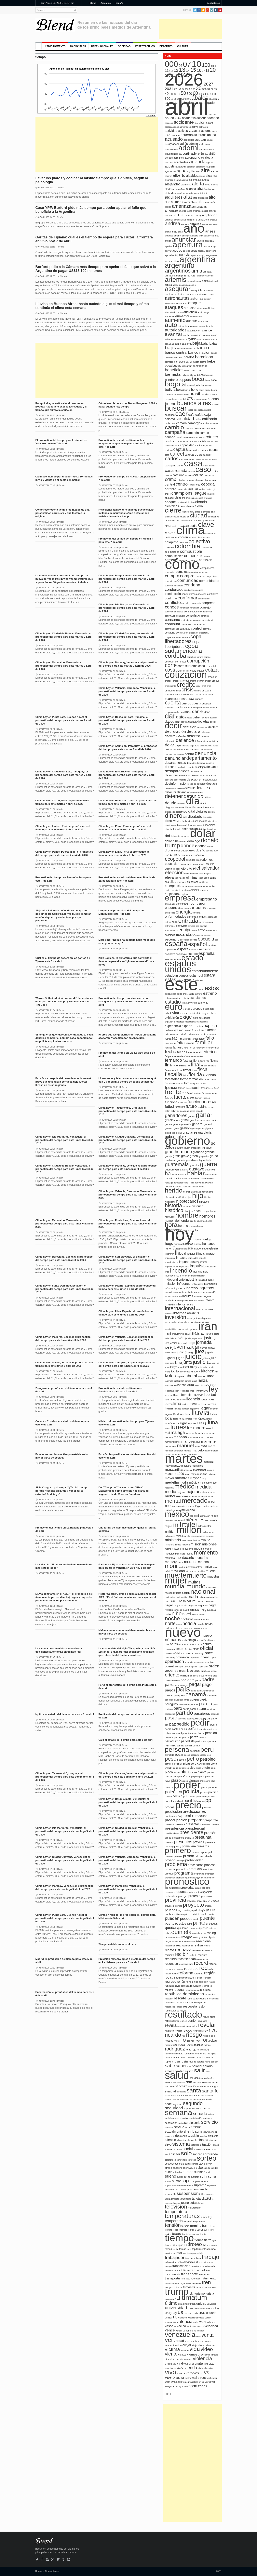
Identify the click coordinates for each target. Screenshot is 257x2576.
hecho (168, 1186)
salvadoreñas (207, 2078)
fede (190, 1052)
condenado (174, 589)
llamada (177, 1409)
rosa (197, 2053)
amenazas (199, 206)
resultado (183, 2014)
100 (206, 65)
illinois (200, 1253)
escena (207, 935)
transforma (196, 2266)
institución (177, 1296)
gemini (168, 1124)
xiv (200, 2382)
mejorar (192, 1491)
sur (178, 2189)
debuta (184, 722)
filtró (216, 1061)
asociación (201, 294)
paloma (169, 1695)
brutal (183, 399)
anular (168, 241)
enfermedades (175, 916)
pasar (171, 1717)
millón (189, 1529)
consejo (205, 607)
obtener (190, 1644)
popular (211, 1796)
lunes (178, 1427)
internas (169, 1313)
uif (174, 2299)
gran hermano (178, 1151)
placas (177, 1772)
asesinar (169, 294)
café (191, 415)
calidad (187, 418)
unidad (201, 2303)
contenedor (198, 620)
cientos (190, 506)
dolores (182, 841)
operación (174, 1661)
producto (195, 1869)
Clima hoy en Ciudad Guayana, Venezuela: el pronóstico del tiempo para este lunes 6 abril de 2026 (128, 1140)
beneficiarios (200, 365)
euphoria (203, 1002)
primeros (197, 1852)
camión (199, 428)
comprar (188, 575)
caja (207, 414)
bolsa (180, 389)
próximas (177, 1906)
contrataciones (172, 629)
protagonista (205, 1891)
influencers (197, 1284)
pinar (168, 1767)
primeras (202, 1846)
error (201, 930)
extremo (212, 1034)
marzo (176, 1465)
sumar (176, 2181)
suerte (187, 2177)
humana (178, 1244)
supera (196, 2181)
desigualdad (210, 779)
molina (189, 1553)
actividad (171, 130)
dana (187, 712)
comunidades (209, 581)
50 (183, 93)
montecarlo (185, 1557)
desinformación (176, 783)
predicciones (194, 1811)
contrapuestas (198, 624)
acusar (210, 140)
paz (172, 1724)
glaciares (190, 1132)
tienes (199, 2240)
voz (201, 2373)
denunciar (175, 758)
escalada (170, 934)
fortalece (170, 1083)
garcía (169, 1120)
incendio (181, 1270)
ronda (191, 2053)
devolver (181, 803)
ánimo (168, 232)
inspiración (211, 1292)
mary (168, 1465)
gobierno (187, 1140)
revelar (207, 2025)
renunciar (195, 1985)
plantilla (168, 1776)
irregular (176, 1334)
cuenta (173, 703)
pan (182, 1695)
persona (177, 1749)
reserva (191, 1998)
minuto (205, 1540)
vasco (169, 2326)
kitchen (207, 1371)
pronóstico (187, 1881)
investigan (184, 1322)
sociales (198, 2149)
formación (196, 1079)
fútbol (169, 1106)
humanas (188, 1243)
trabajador (174, 2257)
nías (185, 1610)
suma (212, 2176)
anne (180, 232)
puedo (196, 1919)
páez (169, 1684)
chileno (186, 497)
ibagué (179, 1249)
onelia (168, 1657)
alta (187, 197)
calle (167, 423)
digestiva (180, 812)
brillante (213, 394)
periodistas (201, 1741)
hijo (198, 1196)
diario (187, 807)
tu (191, 2293)
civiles (184, 520)
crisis (188, 690)
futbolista (180, 1106)
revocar (178, 2031)
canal (179, 437)
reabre (183, 1941)
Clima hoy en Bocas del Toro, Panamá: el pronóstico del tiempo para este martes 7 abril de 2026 (127, 720)
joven (178, 1347)
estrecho (182, 993)
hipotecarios (187, 1201)
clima (190, 530)
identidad (202, 1248)
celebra (188, 480)
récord (201, 1963)
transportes (204, 2274)
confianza (212, 594)
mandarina (193, 1437)
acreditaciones (172, 127)
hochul (198, 1211)
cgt (213, 489)
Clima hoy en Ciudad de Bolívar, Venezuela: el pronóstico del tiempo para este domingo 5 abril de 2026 (128, 1831)
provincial (191, 1901)
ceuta (208, 489)
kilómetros (185, 1371)
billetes (186, 375)
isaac (187, 1334)
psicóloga (187, 1910)
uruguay (171, 2313)
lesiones (190, 1391)
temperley (206, 2217)
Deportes (165, 46)
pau (167, 1725)
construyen (170, 616)
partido (184, 1713)
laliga (177, 1380)
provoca (213, 1900)
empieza (194, 889)
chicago (169, 497)
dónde (188, 845)
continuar (172, 624)
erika (194, 930)
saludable (195, 2077)
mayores (182, 1478)
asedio (192, 285)
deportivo (200, 763)
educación (172, 863)
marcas (187, 1450)
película (194, 1729)
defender (181, 736)
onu (188, 1657)
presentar (192, 1824)
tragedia (189, 2262)
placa (169, 1772)
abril (187, 107)
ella (167, 881)
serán (181, 2123)
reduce (212, 1969)
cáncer (212, 436)
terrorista (202, 2229)
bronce (175, 399)
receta (169, 1950)
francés (203, 1083)
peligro (204, 1729)
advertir (184, 153)
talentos (209, 2194)
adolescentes (171, 149)
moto (215, 1567)
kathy (193, 1366)
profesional (207, 1869)
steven (209, 2164)
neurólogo (177, 1610)
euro (174, 1007)
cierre (173, 510)
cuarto (169, 699)
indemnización (198, 1276)
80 (215, 94)
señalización (196, 2118)
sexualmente (174, 2131)
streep (168, 2167)
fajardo (183, 1039)
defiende (185, 740)
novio (208, 1624)
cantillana (169, 445)
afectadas (181, 162)
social (188, 2148)
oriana (213, 1671)
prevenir (198, 1842)
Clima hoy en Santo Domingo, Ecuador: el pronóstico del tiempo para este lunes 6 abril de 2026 (64, 1289)
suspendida (170, 2194)
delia (197, 745)
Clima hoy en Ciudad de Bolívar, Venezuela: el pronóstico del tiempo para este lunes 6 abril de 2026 (64, 1169)
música (177, 1592)
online (180, 1657)
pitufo (206, 1767)
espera (183, 949)
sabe (170, 2065)
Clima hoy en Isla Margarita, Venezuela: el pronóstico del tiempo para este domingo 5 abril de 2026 (64, 1831)
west (167, 2381)
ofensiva (188, 1649)
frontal (190, 1093)
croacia (190, 694)
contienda (209, 620)
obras (174, 1644)
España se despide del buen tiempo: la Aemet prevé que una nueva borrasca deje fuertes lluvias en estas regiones (63, 1082)
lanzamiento (171, 1385)
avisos (179, 339)
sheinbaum (192, 2131)
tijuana (168, 2245)
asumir (207, 299)
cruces (198, 694)
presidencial (195, 1828)
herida (202, 1186)
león (177, 1391)
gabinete (203, 1107)
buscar (176, 408)
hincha (207, 1197)
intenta (201, 1300)
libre (184, 1399)
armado (169, 275)
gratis (176, 1156)
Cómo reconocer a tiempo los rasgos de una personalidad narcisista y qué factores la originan (62, 513)
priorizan (178, 1856)
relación (203, 1981)
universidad (176, 2307)
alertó (176, 189)
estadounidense (205, 971)
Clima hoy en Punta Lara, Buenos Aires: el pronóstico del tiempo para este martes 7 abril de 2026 (63, 720)
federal (197, 1052)
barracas (169, 362)
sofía (214, 2149)
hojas (213, 1211)
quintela (196, 1933)
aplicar (207, 246)
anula (215, 235)
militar (207, 1526)
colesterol (169, 547)
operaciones (190, 1662)
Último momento (55, 46)
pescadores (205, 1755)
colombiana (206, 547)
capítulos (207, 445)
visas (191, 2364)
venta (208, 2335)
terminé (168, 2230)
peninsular (199, 1733)
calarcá (170, 419)
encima (181, 903)
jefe (167, 1342)
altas (195, 198)
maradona (170, 1450)
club (214, 533)
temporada (174, 2221)
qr (207, 1923)
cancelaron (200, 437)
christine (181, 502)
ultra (180, 2304)
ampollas (178, 220)
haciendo (195, 1178)
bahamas (169, 344)
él (194, 868)
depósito (210, 763)
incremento (185, 1276)
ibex (185, 1249)
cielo (192, 502)
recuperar (178, 1969)
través (168, 2283)
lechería (205, 1385)
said (189, 2066)
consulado (193, 615)
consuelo (180, 616)
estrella (190, 994)
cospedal (211, 666)
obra (167, 1644)
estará (209, 975)
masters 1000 (174, 1473)
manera (209, 1437)
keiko (205, 1367)
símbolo (186, 2140)
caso (203, 469)
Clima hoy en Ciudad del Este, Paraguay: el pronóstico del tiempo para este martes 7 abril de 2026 (63, 775)
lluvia (200, 1412)
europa (186, 1009)
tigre (214, 2240)
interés (170, 1304)
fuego (169, 1098)
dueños (209, 850)
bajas (213, 343)
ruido (189, 2057)
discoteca (212, 821)
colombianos (172, 551)
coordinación (183, 637)
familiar (203, 1043)
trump (177, 2291)
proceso (209, 1865)
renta (168, 1985)
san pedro (170, 2086)
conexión (201, 594)
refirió (175, 1973)
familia (190, 1043)
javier (209, 1337)
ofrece (189, 1653)
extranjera (192, 1034)
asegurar (178, 288)
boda (214, 380)
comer (206, 556)
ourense (169, 1680)
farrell (192, 1047)
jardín (200, 1338)
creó (204, 686)
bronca (168, 399)
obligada (211, 1640)
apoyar (168, 251)
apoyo (177, 250)
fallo (209, 1038)
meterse (214, 1506)
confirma (171, 598)
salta (208, 2071)
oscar (195, 1676)
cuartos (179, 699)
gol (213, 1143)
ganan (191, 1116)
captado (169, 450)
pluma (207, 1781)
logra (175, 1419)
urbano (209, 2308)
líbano (176, 1395)
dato (180, 716)
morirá (182, 1567)
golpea (169, 1147)
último (171, 2303)
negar (169, 1605)
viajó (208, 2345)
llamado (186, 1409)
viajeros (202, 2345)
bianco (194, 370)
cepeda (208, 484)
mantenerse (170, 1446)
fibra (196, 1060)
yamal (208, 2382)
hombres (207, 1216)
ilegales (191, 1253)
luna (213, 1422)
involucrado (183, 1329)
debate (188, 717)
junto (187, 1362)
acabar (178, 118)
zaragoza (169, 2386)
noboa (202, 1614)
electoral (188, 873)
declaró (206, 732)
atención (190, 308)
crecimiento (170, 686)
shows (211, 2132)
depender (191, 763)
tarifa (188, 2199)
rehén (181, 1981)
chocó (200, 498)
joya (188, 1347)
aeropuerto (192, 157)
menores (182, 1496)
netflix (168, 1609)
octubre (198, 1644)
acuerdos (200, 135)
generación (186, 1124)
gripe (206, 1156)
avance (207, 330)
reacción (191, 1941)
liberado (198, 1395)
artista (168, 284)
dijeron (211, 812)
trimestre (189, 2287)
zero (185, 2386)
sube (199, 2167)
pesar (179, 1754)
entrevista (181, 925)
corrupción (198, 660)
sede (168, 2104)
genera (176, 1124)
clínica (208, 533)
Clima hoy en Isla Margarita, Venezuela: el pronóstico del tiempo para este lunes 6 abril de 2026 (64, 1140)
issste (216, 1334)
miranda (186, 1544)
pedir (200, 1722)
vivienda (189, 2367)
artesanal (196, 281)
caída (199, 415)
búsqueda (198, 410)
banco (202, 347)
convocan (191, 633)
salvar (168, 2082)
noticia (189, 1623)
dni (167, 836)
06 (180, 65)
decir (173, 725)
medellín (172, 1482)
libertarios (170, 1399)
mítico (185, 1548)
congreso (208, 603)
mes (169, 1505)
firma (180, 1070)
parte (202, 1708)
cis (188, 516)
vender (200, 2330)
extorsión (169, 1034)
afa (202, 158)
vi (178, 2345)
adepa (176, 143)
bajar (205, 343)
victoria (185, 2350)
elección (174, 872)
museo (169, 1592)
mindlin (186, 1536)
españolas (212, 945)
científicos (172, 506)
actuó (167, 135)
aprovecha (211, 251)
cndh (167, 537)
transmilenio (203, 2270)
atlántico (210, 308)
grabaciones (197, 1148)
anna (174, 231)
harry (197, 1182)
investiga (191, 1318)
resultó (206, 2017)
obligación (201, 1640)
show (205, 2132)
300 (204, 89)
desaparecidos (177, 771)
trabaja (199, 2253)
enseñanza (211, 917)
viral (180, 2363)
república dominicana (184, 1994)
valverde (211, 2322)
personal (195, 1750)
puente (207, 1918)
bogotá (175, 384)
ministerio (173, 1540)
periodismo (172, 1741)
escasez (199, 935)
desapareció (196, 771)
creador (168, 681)
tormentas (202, 2249)
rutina (207, 2062)
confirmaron (204, 598)
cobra (174, 537)
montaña (170, 1557)
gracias (207, 1147)
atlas (167, 312)
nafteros (203, 1597)
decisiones (202, 727)
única (192, 2303)
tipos (180, 2245)
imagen (211, 1253)
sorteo (206, 2158)
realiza (198, 1945)
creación (212, 676)
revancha (202, 2021)
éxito (195, 1017)
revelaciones (183, 2026)
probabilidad (194, 1860)
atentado (201, 308)
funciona (171, 1102)
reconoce (171, 1963)
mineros (209, 1536)
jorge (191, 1343)
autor (211, 326)
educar (195, 864)
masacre (186, 1465)
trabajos (169, 2262)
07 (187, 64)
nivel (186, 1614)
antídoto (194, 235)
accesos (169, 123)
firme (194, 1070)
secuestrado (195, 2099)
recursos (191, 1969)
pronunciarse (172, 1887)
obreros (182, 1644)
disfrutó (188, 825)
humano (198, 1244)
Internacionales (102, 46)
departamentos (175, 762)
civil (178, 520)
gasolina (194, 1120)
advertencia (171, 153)
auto (171, 324)
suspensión (187, 2193)
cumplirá (207, 707)
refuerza (198, 1973)
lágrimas (169, 1381)
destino (180, 788)
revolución (198, 2031)
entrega (209, 922)
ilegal (182, 1253)
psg (179, 1910)
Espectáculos (145, 46)
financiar (212, 1065)
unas (186, 2303)
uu (175, 2317)
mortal (189, 1567)
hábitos (182, 1174)
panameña (212, 1695)
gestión (185, 1128)
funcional (182, 1102)
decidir (213, 722)
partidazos (170, 1714)
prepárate (211, 1820)
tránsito (191, 2270)
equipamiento (171, 930)
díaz (194, 807)
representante (193, 1990)
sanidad (170, 2091)
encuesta (211, 908)
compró (200, 576)
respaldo (180, 2002)
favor (198, 1048)
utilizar (168, 2317)
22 (175, 89)
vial (213, 2345)
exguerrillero (209, 1013)
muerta (211, 1571)
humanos (208, 1243)
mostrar (197, 1567)
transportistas (175, 2278)
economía (185, 855)
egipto (168, 868)
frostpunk (206, 1093)
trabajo (210, 2257)
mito (191, 1549)
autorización (194, 330)
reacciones (170, 1945)
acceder (202, 118)
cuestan (206, 703)
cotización (186, 674)
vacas (201, 2317)
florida (195, 1074)
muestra (213, 1576)
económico (197, 855)
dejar (169, 745)
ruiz (194, 2057)
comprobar (211, 576)
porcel (168, 1801)
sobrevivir (177, 2149)
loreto (209, 1419)
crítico (183, 694)
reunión (191, 2020)
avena (197, 335)
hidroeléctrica (179, 1197)
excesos (184, 1013)
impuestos (184, 1266)
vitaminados (171, 2368)
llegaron (214, 1409)
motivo (207, 1566)
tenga (195, 2221)
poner (192, 1796)
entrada (188, 920)
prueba (208, 1906)
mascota (188, 1470)
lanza (203, 1380)
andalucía (203, 219)
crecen (208, 681)
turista (210, 2293)
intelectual (171, 1300)
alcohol (185, 180)
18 (207, 70)
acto (191, 131)
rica (213, 2030)
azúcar (214, 339)
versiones (206, 2341)
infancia (202, 1280)
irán (207, 1326)
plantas (210, 1772)
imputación (210, 1266)
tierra (207, 2240)
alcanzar (169, 180)
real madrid (187, 1945)
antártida (169, 235)
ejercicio (177, 869)
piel (203, 1764)
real (178, 1945)
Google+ (207, 10)
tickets (203, 2234)
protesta (194, 1896)
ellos (172, 881)
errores (209, 930)
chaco (168, 494)
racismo (169, 1937)
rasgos (168, 1941)
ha (168, 1174)
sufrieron (195, 2177)
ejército (186, 868)
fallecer (190, 1039)
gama (192, 1111)
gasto (202, 1120)
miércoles (194, 1519)
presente (215, 1824)
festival (188, 1060)
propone (169, 1892)
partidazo (211, 1709)
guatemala (177, 1164)
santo (197, 2095)
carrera (205, 459)
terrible (183, 2230)
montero (171, 1562)
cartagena (170, 465)
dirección (207, 817)
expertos (198, 1026)
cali (178, 419)
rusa (177, 2061)
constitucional (192, 611)
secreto (168, 2099)
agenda (197, 161)
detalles (203, 787)
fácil (175, 1038)
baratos (189, 357)
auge (206, 312)
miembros (178, 1520)
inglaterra (179, 1288)
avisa (167, 339)
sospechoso (172, 2163)
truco (207, 2287)
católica (189, 475)
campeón (192, 432)
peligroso (213, 1729)
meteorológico (194, 1506)
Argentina (106, 3)
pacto (198, 1680)
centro (182, 484)
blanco (201, 374)
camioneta (210, 428)
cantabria (203, 441)
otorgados (212, 1676)
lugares (192, 1423)
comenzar (193, 555)
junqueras (169, 1363)
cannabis (193, 441)
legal (213, 1385)
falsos (173, 1043)
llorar (188, 1414)
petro (193, 1759)
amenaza (182, 206)
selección (196, 2108)
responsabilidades (174, 2007)
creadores (178, 681)
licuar (204, 1399)
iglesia (213, 1248)
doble (173, 836)
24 (183, 89)
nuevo (183, 1632)
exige (186, 1017)
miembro (169, 1520)
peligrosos (170, 1733)
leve (205, 1390)
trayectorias (185, 2283)
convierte (170, 632)
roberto (168, 2045)
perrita (196, 1745)
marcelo (198, 1450)
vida (194, 2349)
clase (168, 526)
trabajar (197, 2258)
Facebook (199, 10)
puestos (180, 1923)
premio (187, 1816)
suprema (188, 2185)
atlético (173, 312)
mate (194, 1474)
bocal (207, 380)
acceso (213, 118)
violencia (202, 2358)
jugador (170, 1358)
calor (173, 423)
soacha (168, 2149)
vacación (182, 2317)
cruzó (204, 694)
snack (216, 2145)
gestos (200, 1128)
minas (179, 1535)
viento (171, 2353)
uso (202, 2312)
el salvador (207, 868)
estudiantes (198, 997)
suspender (201, 2189)
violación (188, 2359)
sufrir (204, 2176)
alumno (176, 202)
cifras (197, 512)
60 (195, 93)
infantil (210, 1279)
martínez (209, 1461)
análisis (191, 219)
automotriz (193, 326)
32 (212, 89)
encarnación (171, 904)
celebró (204, 480)
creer (198, 686)
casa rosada (176, 470)
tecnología (188, 2202)
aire (205, 170)
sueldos (199, 2172)
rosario (202, 2053)
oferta (196, 1649)
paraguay (171, 1704)
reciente (202, 1955)
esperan (205, 949)
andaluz (213, 220)
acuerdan (175, 135)
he (211, 1182)
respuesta (190, 2006)
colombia (187, 546)
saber (181, 2065)
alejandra (203, 179)
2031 (169, 89)
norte (170, 1623)
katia (200, 1367)
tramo (211, 2262)
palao (193, 1690)
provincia (175, 1900)
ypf (213, 2381)
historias (187, 1206)
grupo (214, 1156)
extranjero (203, 1034)
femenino (176, 1056)
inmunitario (187, 1292)
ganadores (176, 1115)
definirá (204, 741)
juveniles (214, 1363)
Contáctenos (213, 3)
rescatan (169, 1998)
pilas (208, 1764)
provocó (169, 1906)
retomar (175, 2021)
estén (201, 989)
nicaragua (193, 1609)
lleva (176, 1414)
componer (203, 572)
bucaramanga (200, 399)
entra (175, 921)
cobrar (192, 537)
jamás (188, 1338)
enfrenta (191, 916)
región (210, 1973)
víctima (172, 2349)
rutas (201, 2062)
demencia (194, 749)
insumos (198, 1296)
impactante (170, 1258)
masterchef (199, 1469)
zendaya (178, 2386)
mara (212, 1446)
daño (207, 712)
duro (174, 854)
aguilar (191, 171)
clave (206, 524)
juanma (203, 1348)
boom (201, 390)
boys (186, 394)
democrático (206, 749)
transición (181, 2270)
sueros (180, 2177)
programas (199, 1874)
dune (216, 850)
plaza (202, 1776)
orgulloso (205, 1671)
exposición (199, 1030)
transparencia (173, 2274)
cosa (201, 666)
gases (177, 1120)
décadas (203, 721)
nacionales (170, 1597)
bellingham (187, 366)
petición (181, 1759)
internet (179, 1313)
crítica (176, 694)
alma (182, 193)
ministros (195, 1540)
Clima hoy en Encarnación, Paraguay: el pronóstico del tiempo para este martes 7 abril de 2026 (127, 775)
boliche (199, 385)
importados (187, 1261)
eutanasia (208, 1008)
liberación (186, 1394)
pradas (170, 1807)
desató (214, 775)
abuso (169, 118)
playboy (195, 1776)
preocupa (201, 1816)
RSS (203, 10)
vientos (182, 2354)
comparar (151, 115)
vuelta (179, 2377)
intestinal (192, 1313)
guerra (208, 1164)
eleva (169, 877)
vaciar (208, 2317)
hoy (179, 1234)
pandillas (169, 1700)
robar (213, 2040)
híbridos (169, 1197)
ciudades (170, 520)
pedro (213, 1724)
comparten (170, 572)
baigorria (187, 343)
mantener (209, 1441)
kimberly (195, 1371)
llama (169, 1408)
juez (200, 1352)
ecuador (190, 859)
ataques (174, 307)
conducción (173, 593)
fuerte (180, 1097)
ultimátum (191, 2297)
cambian (214, 423)
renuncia (185, 1986)
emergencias (188, 886)
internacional (180, 1308)
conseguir (194, 608)
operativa (209, 1662)
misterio (176, 1548)
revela (171, 2025)
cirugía (183, 516)
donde (201, 846)
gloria (207, 1132)
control (196, 628)
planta (202, 1772)
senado (200, 2113)
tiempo (179, 2238)
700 (211, 94)
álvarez (186, 202)
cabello (207, 410)
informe (169, 1288)
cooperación (171, 637)
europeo (196, 1008)
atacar (183, 303)
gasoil (185, 1120)
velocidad (211, 2326)
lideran (169, 1404)
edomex (207, 859)
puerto (169, 1923)
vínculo (214, 2355)
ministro (186, 1540)
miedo (214, 1515)
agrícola (211, 167)
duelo (191, 850)
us (180, 2312)
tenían (202, 2221)
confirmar (187, 597)
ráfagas (187, 1937)
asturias (197, 298)
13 (182, 70)
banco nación (199, 352)
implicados (193, 1258)
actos (214, 131)
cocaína (206, 537)
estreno (210, 993)
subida (206, 2168)
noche (172, 1618)
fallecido (200, 1038)
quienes (203, 1928)
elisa (200, 878)
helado (195, 1186)
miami (194, 1515)
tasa (206, 2198)
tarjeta (196, 2198)
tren (206, 2282)
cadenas (170, 414)
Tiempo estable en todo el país (117, 1944)
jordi (185, 1343)
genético (169, 1128)
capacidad (187, 445)
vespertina (171, 2345)
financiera (170, 1070)
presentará (205, 1824)
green (194, 1156)
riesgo (194, 2034)
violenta (168, 2364)
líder (211, 1399)
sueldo (188, 2172)
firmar (187, 1070)
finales (204, 1065)
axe (185, 339)
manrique (195, 1442)
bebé (211, 361)
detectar (170, 792)
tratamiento (208, 2278)
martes (184, 1458)
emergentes (201, 886)
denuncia (205, 753)
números (173, 1639)
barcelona (204, 356)
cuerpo (186, 703)
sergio (188, 2122)
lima (177, 1403)
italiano (173, 1338)
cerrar (193, 488)
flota (205, 1075)
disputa (168, 829)
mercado (195, 1500)
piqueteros (184, 1768)
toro (167, 2253)
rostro (167, 2057)
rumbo (200, 2057)
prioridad (169, 1856)
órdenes (172, 1670)
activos (183, 130)
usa (185, 2313)
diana (181, 807)
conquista (184, 608)
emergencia (173, 886)
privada (208, 1856)
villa (200, 2355)
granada (198, 1152)
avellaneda (188, 335)
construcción (206, 611)
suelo (208, 2172)
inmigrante (176, 1292)
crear (186, 680)
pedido (183, 1724)
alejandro (172, 184)
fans (186, 1048)
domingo (193, 841)
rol (198, 2050)
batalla (187, 362)
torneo (212, 2249)
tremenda (196, 2283)
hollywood (170, 1217)
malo (194, 1433)
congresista (195, 603)
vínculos (169, 2359)
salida (189, 2071)
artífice (206, 280)
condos (199, 590)
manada (169, 1437)
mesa (176, 1506)
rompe (205, 2049)
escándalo (185, 934)
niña (168, 1614)
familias (168, 1048)
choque (170, 502)
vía (181, 2345)
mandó (202, 1437)
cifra (191, 511)
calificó (198, 419)
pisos (198, 1768)
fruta (214, 1093)
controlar (207, 629)
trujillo (213, 2287)
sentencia (207, 2118)
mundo (196, 1586)
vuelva (188, 2378)
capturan (204, 450)
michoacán (205, 1516)
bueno (170, 403)
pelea (184, 1729)
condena (192, 584)
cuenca (199, 699)
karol (186, 1367)
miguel (168, 1526)
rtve (184, 2057)
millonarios (170, 1536)
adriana (203, 149)
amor (179, 214)
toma (168, 2249)
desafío (190, 767)
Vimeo (211, 10)
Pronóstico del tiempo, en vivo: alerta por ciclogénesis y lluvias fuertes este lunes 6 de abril (126, 1001)
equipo (185, 929)
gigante (209, 1128)
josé (168, 1347)
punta (189, 1924)
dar (170, 716)
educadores (185, 864)
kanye (173, 1367)
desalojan (200, 767)
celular (213, 480)
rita (192, 2041)
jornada (204, 1342)
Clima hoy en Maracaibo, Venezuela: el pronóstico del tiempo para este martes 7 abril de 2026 (63, 666)
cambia (205, 423)
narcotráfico (171, 1601)
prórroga (193, 1892)
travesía (175, 2283)
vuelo (170, 2377)
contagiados (186, 620)
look (195, 1419)
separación (171, 2122)
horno (200, 1226)
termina (195, 2226)
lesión (183, 1391)
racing (211, 1933)
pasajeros (202, 1713)
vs (206, 2372)
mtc (187, 1571)
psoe (210, 1909)
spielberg (184, 2163)
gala (213, 1107)
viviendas (203, 2368)
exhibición (172, 1017)
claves (170, 533)
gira (173, 1133)
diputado (195, 816)
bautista (195, 362)
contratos (185, 628)
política (213, 1792)
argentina (197, 259)
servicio (209, 2122)
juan (195, 1347)
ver (169, 2340)
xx (203, 2382)
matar (187, 1474)
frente (173, 1091)
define (198, 741)
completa (182, 571)
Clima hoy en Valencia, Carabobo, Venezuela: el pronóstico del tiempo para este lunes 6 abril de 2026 (128, 1194)
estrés (168, 998)
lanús (194, 1381)
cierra (199, 506)
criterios (169, 694)
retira (212, 2017)
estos (212, 988)
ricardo (173, 2035)
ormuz (184, 1675)
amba (168, 206)
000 (171, 64)
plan (185, 1771)
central (170, 484)
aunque (191, 321)
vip (174, 2363)
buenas (213, 399)
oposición (203, 1666)
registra (170, 1977)
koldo (170, 1375)
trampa (168, 2266)
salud (177, 2075)
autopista (203, 326)
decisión (189, 727)
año (194, 228)
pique (175, 1768)
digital (190, 811)
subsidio (177, 2172)
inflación (171, 1283)
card (187, 454)
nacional (202, 1591)
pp (208, 1800)
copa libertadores (183, 639)
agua (181, 170)
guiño (185, 1169)
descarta (169, 780)
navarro (200, 1601)
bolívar (208, 385)
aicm (198, 171)
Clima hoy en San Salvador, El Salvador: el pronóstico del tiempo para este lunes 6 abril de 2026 (128, 1260)
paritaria (169, 1709)
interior (180, 1304)
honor (209, 1221)
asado (176, 285)
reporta (169, 1989)
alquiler (204, 193)
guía (178, 1169)
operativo (171, 1666)
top (194, 2249)
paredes (194, 1704)
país (183, 1689)
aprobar (201, 251)
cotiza (212, 670)
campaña (175, 432)
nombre (198, 1619)
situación (206, 2144)
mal (167, 1433)
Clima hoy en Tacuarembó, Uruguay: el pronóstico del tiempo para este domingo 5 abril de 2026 (64, 1777)
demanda (183, 749)
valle (195, 2322)
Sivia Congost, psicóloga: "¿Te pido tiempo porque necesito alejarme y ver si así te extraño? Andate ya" (61, 1491)
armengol (178, 275)
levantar (199, 1391)
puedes (186, 1918)
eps (197, 926)
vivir (211, 2368)
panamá (195, 1694)
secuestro (207, 2099)
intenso (193, 1300)
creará (193, 681)
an (184, 220)
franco (181, 1088)
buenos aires (194, 403)
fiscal (203, 1069)
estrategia (170, 993)
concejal (169, 585)
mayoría (195, 1478)
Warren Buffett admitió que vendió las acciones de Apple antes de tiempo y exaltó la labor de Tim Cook (64, 1001)
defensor (205, 736)
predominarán (173, 1816)
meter (206, 1506)
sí (216, 2132)
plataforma (184, 1776)
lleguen (168, 1414)
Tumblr (216, 10)
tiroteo (195, 2244)
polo (185, 1796)
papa (195, 1699)
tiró (185, 2245)
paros (186, 1708)
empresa (180, 897)
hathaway (205, 1182)
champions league (189, 493)
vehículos (191, 2326)
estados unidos (180, 966)
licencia (193, 1399)
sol (166, 2154)
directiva (171, 820)
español (197, 944)
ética (194, 1003)
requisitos (210, 1994)
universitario (193, 2308)
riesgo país (209, 2035)
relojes (212, 1982)
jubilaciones (170, 1352)
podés (204, 1787)
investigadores (172, 1322)
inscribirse (199, 1292)
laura (190, 1385)
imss (167, 1272)
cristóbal (206, 690)
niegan (212, 1610)
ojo (202, 1653)
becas (176, 365)
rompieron (170, 2053)
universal (211, 2304)
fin (167, 1064)
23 (179, 89)
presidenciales (172, 1833)
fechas (182, 1052)
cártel (180, 465)
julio (213, 1358)
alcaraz (177, 180)
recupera (169, 1969)
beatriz (203, 362)
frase (188, 1088)
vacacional (193, 2317)
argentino (180, 265)
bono (194, 389)
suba (191, 2167)
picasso (188, 1763)
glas (200, 1132)
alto (212, 197)
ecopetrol (175, 859)
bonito (187, 390)
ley (213, 1389)
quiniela (181, 1932)
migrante (211, 1520)
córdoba (175, 655)
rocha (189, 2044)
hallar (211, 1178)
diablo (203, 803)
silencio (170, 2140)
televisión (176, 2207)
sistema (181, 2144)
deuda (170, 803)
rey (205, 2030)
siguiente (213, 2135)
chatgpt (210, 494)
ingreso (191, 1288)
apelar (168, 246)
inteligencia (182, 1300)
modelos (170, 1553)
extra (176, 1034)
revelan (193, 2026)
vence (170, 2330)
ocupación (170, 1649)
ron (186, 2053)
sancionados (203, 2086)
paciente (188, 1680)
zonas (202, 2386)
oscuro (203, 1675)
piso (192, 1767)
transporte (189, 2274)
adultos (210, 149)
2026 (184, 79)
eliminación (180, 878)
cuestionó (169, 707)
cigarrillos (205, 512)
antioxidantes (205, 235)
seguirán (177, 2104)
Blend (93, 3)
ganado (199, 1111)
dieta (199, 807)
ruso (191, 2061)
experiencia (173, 1026)
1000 (213, 66)
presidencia (174, 1828)
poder (187, 1785)
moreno (203, 1562)
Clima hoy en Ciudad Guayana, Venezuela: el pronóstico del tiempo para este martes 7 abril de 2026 (127, 637)
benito (187, 370)
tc (213, 2199)
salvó (182, 2082)
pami (176, 1695)
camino (189, 428)
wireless (194, 2382)
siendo (183, 2135)
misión (195, 1544)
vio (181, 2359)
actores (206, 130)
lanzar (181, 1385)
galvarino (184, 1111)
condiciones (190, 590)
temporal (187, 2221)
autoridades (176, 330)
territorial (192, 2230)
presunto (169, 1842)
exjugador (204, 1017)
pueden (172, 1918)
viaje (194, 2345)
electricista (198, 873)
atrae (180, 312)
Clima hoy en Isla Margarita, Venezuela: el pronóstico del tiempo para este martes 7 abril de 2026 (127, 608)
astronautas (177, 298)
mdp (204, 1478)
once (209, 1653)
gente (176, 1128)
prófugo (169, 1873)
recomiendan (187, 1959)
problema (176, 1864)
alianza (191, 189)
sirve (168, 2144)
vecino (181, 2326)
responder (201, 2002)
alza (201, 202)
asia (187, 294)
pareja (205, 1703)
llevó (182, 1414)
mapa (197, 1446)
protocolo (206, 1896)
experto (187, 1026)
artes (189, 281)
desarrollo (189, 775)
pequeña (169, 1737)
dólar (202, 833)
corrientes (180, 661)
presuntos (183, 1841)
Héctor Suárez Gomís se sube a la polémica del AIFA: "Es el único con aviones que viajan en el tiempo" (127, 1597)
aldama (193, 179)
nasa (182, 1601)
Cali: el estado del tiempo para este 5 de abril (126, 1739)
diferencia (208, 807)
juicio (193, 1356)
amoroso (190, 215)
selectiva (206, 2108)
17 (203, 70)
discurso (181, 825)
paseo (190, 1718)
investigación (203, 1318)
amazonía (210, 202)
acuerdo (187, 135)
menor (170, 1496)
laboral (191, 1375)
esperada (193, 949)
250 (186, 89)
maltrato (201, 1433)
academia (189, 118)
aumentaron (196, 316)
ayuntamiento (203, 339)
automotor (183, 326)
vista (206, 2364)
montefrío (201, 1557)
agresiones (201, 167)
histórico (174, 1210)
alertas (169, 189)
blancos (209, 375)
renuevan (176, 1986)
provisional (202, 1901)
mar (204, 1446)
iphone (193, 1329)
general (197, 1124)
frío (184, 1093)
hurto (168, 1248)
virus (185, 2364)
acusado (174, 139)
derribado (181, 767)
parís (215, 1704)
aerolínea (178, 157)
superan (205, 2181)
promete (210, 1877)
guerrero (170, 1169)
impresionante (172, 1266)
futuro (191, 1106)
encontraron (196, 903)
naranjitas (212, 1597)
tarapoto (175, 2199)
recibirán (193, 1955)
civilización (193, 520)
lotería (168, 1423)
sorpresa (191, 2160)
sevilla (179, 2127)
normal (205, 1619)
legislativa (169, 1391)
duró (167, 855)
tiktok (174, 2245)
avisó (173, 339)
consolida (178, 611)
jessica (174, 1342)
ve (175, 2326)
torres (172, 2253)
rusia (184, 2061)
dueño (200, 850)
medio (170, 1491)
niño (176, 1614)
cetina (202, 489)
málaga (178, 1432)
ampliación (209, 215)
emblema (203, 882)
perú (207, 1749)
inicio (168, 1292)
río (182, 2040)
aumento (175, 320)
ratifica (175, 1941)
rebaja (207, 1945)
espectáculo (171, 949)
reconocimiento (186, 1964)
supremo (199, 2185)
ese (216, 940)
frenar (204, 1088)
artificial (214, 281)
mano (186, 1441)
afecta (209, 157)
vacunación (170, 2322)
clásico (174, 526)
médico (184, 1486)
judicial (182, 1352)
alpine (196, 193)
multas (194, 1582)
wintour (186, 2382)
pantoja (187, 1700)
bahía (177, 343)
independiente (175, 1279)
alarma (214, 171)
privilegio (180, 1860)
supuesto (170, 2189)
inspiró (168, 1296)
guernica (194, 1165)
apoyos (186, 251)
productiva (182, 1869)
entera (168, 922)
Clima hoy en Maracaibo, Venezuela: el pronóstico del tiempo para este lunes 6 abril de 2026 (64, 1223)
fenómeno (187, 1056)
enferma (196, 913)
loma (181, 1418)
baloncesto (189, 348)
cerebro (170, 489)
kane (167, 1367)
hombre (187, 1215)
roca (181, 2045)
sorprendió (182, 2160)
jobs (180, 1343)
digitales (202, 811)
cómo (182, 564)
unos (202, 2308)
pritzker (199, 1856)
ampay (198, 215)
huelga (206, 1239)
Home (38, 2571)
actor (196, 130)
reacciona (203, 1941)
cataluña (179, 475)
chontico (208, 498)
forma (184, 1079)
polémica (173, 1791)
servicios (169, 2127)
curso (214, 707)
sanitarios (181, 2091)
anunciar (184, 239)
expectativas (190, 1022)
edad (198, 860)
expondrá (188, 1030)
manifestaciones (173, 1442)
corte (171, 665)
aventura (206, 335)
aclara (209, 122)
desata (199, 775)
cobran (183, 537)
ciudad (198, 515)
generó (208, 1124)
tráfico (181, 2262)
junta (178, 1362)
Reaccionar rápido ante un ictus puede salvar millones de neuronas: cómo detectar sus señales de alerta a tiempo (126, 513)
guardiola (205, 1160)
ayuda (191, 339)
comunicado (171, 581)
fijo (211, 1060)
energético (170, 913)
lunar (167, 1428)
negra (213, 1605)
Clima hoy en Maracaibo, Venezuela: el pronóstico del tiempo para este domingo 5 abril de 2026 (128, 1889)
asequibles (197, 290)
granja (168, 1156)
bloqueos (183, 380)
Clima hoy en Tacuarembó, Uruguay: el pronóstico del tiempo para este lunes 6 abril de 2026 (128, 1111)
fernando (173, 1060)
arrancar (190, 275)
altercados (203, 198)
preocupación (176, 1820)
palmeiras (209, 1690)
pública (169, 1914)
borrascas (178, 394)
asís (192, 294)
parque (194, 1708)
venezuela (180, 2334)
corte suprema (187, 666)
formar (214, 1079)
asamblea (184, 285)
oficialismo (179, 1653)
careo (194, 454)
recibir (181, 1954)
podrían (212, 1787)
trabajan (189, 2258)
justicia (201, 1362)
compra (172, 575)
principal (207, 1852)
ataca (177, 303)
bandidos (169, 357)
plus (213, 1781)
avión (214, 335)
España (119, 3)
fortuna (179, 1083)
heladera (187, 1186)
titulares (206, 2245)
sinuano (213, 2140)
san (189, 2082)
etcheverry (187, 1003)
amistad (213, 211)
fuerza (190, 1097)
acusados (189, 139)
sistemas (195, 2145)
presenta (180, 1824)
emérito (211, 886)
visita (199, 2363)
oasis (184, 1640)
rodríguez (175, 2048)
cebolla (180, 480)
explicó (168, 1030)
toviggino (191, 2253)
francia (171, 1087)
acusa (211, 135)
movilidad (178, 1571)
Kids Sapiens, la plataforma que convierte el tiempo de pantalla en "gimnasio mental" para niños (126, 961)
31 (208, 89)
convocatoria (202, 633)
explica (210, 1025)
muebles (201, 1571)
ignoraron (169, 1254)
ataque (194, 302)
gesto (194, 1128)
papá (203, 1699)
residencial (214, 1998)
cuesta (196, 703)
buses (190, 410)
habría (208, 1174)
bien (200, 370)
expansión (170, 1022)
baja (196, 343)
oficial (206, 1648)
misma (168, 1549)
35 (215, 89)
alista (167, 193)
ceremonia (182, 489)
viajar (187, 2345)
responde (190, 2002)
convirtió (180, 632)
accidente (183, 122)
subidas (214, 2168)
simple (194, 2140)
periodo (212, 1741)
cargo (209, 455)
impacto (181, 1257)
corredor (169, 661)
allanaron (175, 193)
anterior (177, 235)
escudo (193, 940)
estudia (185, 998)
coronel (207, 657)
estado (192, 958)
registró (180, 1977)
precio (188, 1805)
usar (190, 2313)
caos (177, 445)
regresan (207, 1978)
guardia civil (193, 1160)
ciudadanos (213, 516)
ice (190, 1248)
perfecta (203, 1737)
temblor (197, 2208)
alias (201, 188)
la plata (180, 1376)
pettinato (178, 1764)
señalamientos (173, 2118)
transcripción (181, 2266)
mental (173, 1501)
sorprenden (170, 2160)
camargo (193, 423)
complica (193, 572)
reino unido (192, 1981)
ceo (198, 484)
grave (185, 1156)
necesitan (209, 1601)
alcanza (211, 176)
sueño (170, 2176)
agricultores (170, 171)
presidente (191, 1832)
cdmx (170, 479)
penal (178, 1733)
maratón (179, 1450)
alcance (201, 176)
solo (186, 2153)
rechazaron (207, 1950)
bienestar (173, 374)
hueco (198, 1239)
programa (183, 1873)
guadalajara (170, 1160)
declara (213, 727)
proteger (183, 1896)
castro (215, 471)
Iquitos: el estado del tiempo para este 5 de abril (64, 1714)
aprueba (169, 255)
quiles (168, 1933)
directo (180, 821)
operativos (184, 1666)
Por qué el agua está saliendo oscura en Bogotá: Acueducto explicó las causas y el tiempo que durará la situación (61, 406)
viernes (192, 2354)
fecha (171, 1051)
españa (176, 943)
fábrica (168, 1039)
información (210, 1283)
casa (193, 463)
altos (167, 202)
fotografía (194, 1083)
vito (179, 2368)
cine (213, 512)
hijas (189, 1197)
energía (184, 911)
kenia (211, 1367)
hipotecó (204, 1201)
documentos (183, 836)
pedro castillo (172, 1729)
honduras (186, 1220)
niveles (195, 1614)
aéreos (169, 157)
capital (199, 445)
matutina (202, 1474)
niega (204, 1609)
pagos (170, 1690)
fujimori (198, 1098)
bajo (170, 348)
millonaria (208, 1532)
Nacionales (78, 46)
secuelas (184, 2099)
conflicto (173, 602)
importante (201, 1262)
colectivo (199, 541)
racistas (177, 1937)
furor (213, 1102)
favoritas (214, 1048)
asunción (169, 303)
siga (190, 2136)
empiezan (204, 890)
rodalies (198, 2044)
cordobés (191, 657)
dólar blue (172, 841)
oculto (207, 1644)
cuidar (179, 707)
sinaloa (202, 2140)
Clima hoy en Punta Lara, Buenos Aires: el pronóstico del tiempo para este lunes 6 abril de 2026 (128, 1223)
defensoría (170, 741)
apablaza (209, 241)
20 (213, 70)
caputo (214, 449)
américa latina (185, 211)
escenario (172, 939)
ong (173, 1657)
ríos (188, 2041)
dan (181, 712)
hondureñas (200, 1221)
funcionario (198, 1101)
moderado (180, 1554)
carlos (172, 458)
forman (206, 1079)
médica (194, 1482)
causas (207, 475)
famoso (178, 1047)
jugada (209, 1352)
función (206, 1098)
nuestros (203, 1628)
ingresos (206, 1288)
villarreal (206, 2355)
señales (186, 2118)
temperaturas (182, 2216)
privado (170, 1860)
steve (202, 2163)
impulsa (197, 1265)
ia (173, 1248)
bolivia (170, 389)
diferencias (170, 812)
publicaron (179, 1914)
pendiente (188, 1733)
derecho (170, 766)
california (209, 419)
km (216, 1371)
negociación (180, 1605)
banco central (176, 352)
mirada (178, 1544)
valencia (185, 2321)
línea (192, 1404)
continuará (186, 624)
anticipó (186, 235)
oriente (172, 1674)
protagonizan (171, 1896)
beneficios (174, 369)
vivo (170, 2372)
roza (180, 2057)
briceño (205, 394)
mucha (193, 1571)
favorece (205, 1048)
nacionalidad (182, 1597)
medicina (169, 1488)
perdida (185, 1737)
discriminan (170, 825)
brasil (195, 393)
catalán (168, 475)
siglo (195, 2135)
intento (209, 1300)
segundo (193, 2103)
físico (185, 1075)
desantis (212, 766)
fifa (207, 1061)
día (193, 801)
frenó (216, 1088)
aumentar (182, 316)
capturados (193, 450)
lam (182, 1381)
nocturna (187, 1619)
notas (179, 1624)
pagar (195, 1684)
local (169, 1418)
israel (201, 1333)
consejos (169, 611)
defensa (193, 736)
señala (211, 2114)
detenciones (197, 792)
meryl (211, 1501)
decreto (170, 736)
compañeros (207, 568)
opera (213, 1657)
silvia (179, 2140)
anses (210, 231)
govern (186, 1148)
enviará (191, 926)
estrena (198, 994)
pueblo (203, 1914)
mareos (215, 1450)
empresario (206, 899)
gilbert (168, 1133)
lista (198, 1404)
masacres (197, 1465)
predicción (173, 1811)
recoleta (171, 1959)
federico (209, 1051)
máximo (212, 1474)
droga (169, 850)
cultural (188, 707)
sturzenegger (180, 2167)
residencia (202, 1998)
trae (175, 2262)
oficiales (169, 1653)
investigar (194, 1322)
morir (171, 1566)
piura (213, 1768)
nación (186, 1592)
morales (190, 1562)
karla (180, 1367)
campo (204, 432)
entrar (202, 922)
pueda (211, 1914)
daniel (198, 711)
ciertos (185, 512)
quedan (213, 1923)
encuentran (186, 908)
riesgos (169, 2040)
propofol (206, 1887)
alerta (198, 183)
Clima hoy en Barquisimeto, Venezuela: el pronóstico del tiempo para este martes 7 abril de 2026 (127, 579)
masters (210, 1470)
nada (193, 1596)
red (203, 1968)
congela (185, 603)
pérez (194, 1737)
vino (177, 2359)
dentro (189, 754)
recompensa (202, 1959)
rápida (204, 1937)
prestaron (189, 1838)
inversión (175, 1317)
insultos (187, 1296)
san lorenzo (212, 2082)
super (187, 2180)
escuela (206, 938)
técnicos (176, 2203)
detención (184, 792)
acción (200, 122)
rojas (188, 2049)
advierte (197, 153)
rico (183, 2036)
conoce (172, 607)
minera (194, 1536)
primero (178, 1850)
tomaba (175, 2249)
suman (168, 2181)
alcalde (191, 176)
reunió (183, 2021)
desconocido (180, 780)
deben (197, 717)
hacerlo (169, 1178)
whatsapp (176, 2381)
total (179, 2253)
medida (203, 1486)
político (168, 1796)
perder (178, 1737)
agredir (182, 166)
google (179, 1147)
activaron (203, 127)
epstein (203, 926)
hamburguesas (181, 1182)
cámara (181, 423)
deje (192, 745)
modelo (207, 1548)
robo (175, 2044)
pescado (195, 1755)
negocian (192, 1605)
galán (167, 1111)
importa (202, 1258)
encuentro (199, 907)
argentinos (178, 271)
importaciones (171, 1262)
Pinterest (220, 10)
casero (191, 471)
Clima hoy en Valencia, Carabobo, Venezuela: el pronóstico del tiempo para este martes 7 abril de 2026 (127, 691)
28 (194, 89)
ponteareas (201, 1796)
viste (211, 2363)
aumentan (170, 316)
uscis (195, 2313)
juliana (206, 1358)
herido (174, 1190)
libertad (210, 1395)
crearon (200, 681)
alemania (186, 184)
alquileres (174, 197)
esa (215, 930)
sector (176, 2099)
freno (211, 1088)
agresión (191, 167)
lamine (188, 1381)
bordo (214, 390)
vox (196, 2373)
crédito (186, 684)
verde (187, 2341)
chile (177, 497)
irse (182, 1334)
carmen (183, 459)
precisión (206, 1807)
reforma (185, 1972)
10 (196, 64)
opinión (194, 1666)
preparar (196, 1820)
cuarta (211, 694)
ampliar (169, 219)
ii (176, 1252)
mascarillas (174, 1469)
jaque (194, 1338)
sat (202, 2095)
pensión (211, 1733)
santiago (182, 2095)
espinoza (170, 954)
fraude (195, 1087)
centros (192, 485)
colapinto (171, 542)
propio (198, 1888)
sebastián (209, 2095)
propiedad (187, 1887)
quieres (212, 1928)
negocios (202, 1605)
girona (179, 1133)
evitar (174, 1013)
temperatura (176, 2211)
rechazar (196, 1950)
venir (198, 2336)
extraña (183, 1034)
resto (201, 2006)
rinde (176, 2041)
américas (197, 211)
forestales (172, 1079)
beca (168, 365)
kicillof (175, 1371)
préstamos (178, 1837)
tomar (182, 2249)
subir (168, 2172)
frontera (197, 1093)
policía (191, 1791)
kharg (167, 1371)
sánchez (181, 2086)
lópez (202, 1418)
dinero (174, 815)
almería (189, 193)
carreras (213, 459)
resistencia (170, 2002)
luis (200, 1423)
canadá (170, 437)
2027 (208, 84)
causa (198, 475)
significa (204, 2136)
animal (205, 224)
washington (212, 2378)
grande (210, 1152)
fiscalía (173, 1074)
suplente (179, 2185)
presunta (203, 1837)
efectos (210, 863)
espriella (206, 953)
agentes (210, 162)
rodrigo (207, 2045)
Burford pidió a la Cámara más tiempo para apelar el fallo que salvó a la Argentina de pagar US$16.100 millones (95, 269)
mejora (181, 1492)
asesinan (208, 290)
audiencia (190, 312)
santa (194, 2090)
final (196, 1065)
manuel (185, 1445)
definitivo (213, 741)
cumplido (197, 707)
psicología (199, 1910)
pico (198, 1763)
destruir (189, 788)
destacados (170, 788)
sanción (192, 2086)
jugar (180, 1358)
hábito (174, 1174)
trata (198, 2278)
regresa (198, 1978)
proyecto (193, 1905)
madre (199, 1427)
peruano (169, 1754)
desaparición (174, 775)
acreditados (185, 127)
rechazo (169, 1955)
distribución (190, 829)
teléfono (200, 2203)
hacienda (186, 1178)
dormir (210, 846)
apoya (214, 246)
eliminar (192, 877)
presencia (169, 1824)
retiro (168, 2020)
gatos (208, 1120)
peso (171, 1759)
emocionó (175, 890)
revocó (187, 2030)
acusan (200, 139)
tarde (183, 2198)
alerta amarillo (211, 184)
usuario (211, 2313)
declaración (175, 731)
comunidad (187, 580)
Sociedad (124, 46)
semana (178, 2112)
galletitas (175, 1111)
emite (167, 890)
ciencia (201, 502)
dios (185, 817)
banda (214, 353)
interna (189, 1304)
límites (185, 1404)
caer (181, 413)
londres (188, 1419)
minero (201, 1536)
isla (193, 1333)
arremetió (201, 275)
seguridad (174, 2108)
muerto (197, 1575)
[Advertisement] (190, 29)
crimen (169, 690)
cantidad (213, 441)
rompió (179, 2053)
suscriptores (187, 2189)
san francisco (199, 2082)
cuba (190, 698)
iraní (168, 1333)
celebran (196, 480)
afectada (169, 162)
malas (188, 1433)
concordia (178, 585)
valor (203, 2322)
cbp (213, 475)
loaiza (213, 1414)
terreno (176, 2230)
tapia (167, 2198)
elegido (207, 873)
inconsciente (172, 1275)
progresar (209, 1874)
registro (189, 1977)
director (188, 821)
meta (182, 1506)
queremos (193, 1928)
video (207, 2349)
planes (193, 1772)
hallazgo (169, 1182)
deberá (205, 717)
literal (203, 1404)
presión (210, 1833)
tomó (188, 2249)
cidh (187, 502)
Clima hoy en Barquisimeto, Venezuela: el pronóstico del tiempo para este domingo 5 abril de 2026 (128, 1802)
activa (195, 126)
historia (173, 1205)
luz (190, 1428)
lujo (205, 1423)
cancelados (188, 437)
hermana (187, 1192)
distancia (177, 829)
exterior (210, 1030)
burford (215, 404)
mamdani (210, 1433)
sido (176, 2135)
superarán (170, 2185)
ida (195, 1249)
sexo (187, 2127)
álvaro (194, 202)
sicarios (168, 2136)
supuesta (211, 2185)
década (192, 721)
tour (184, 2253)
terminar (209, 2225)
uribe (216, 2308)
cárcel (177, 454)
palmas (200, 1690)
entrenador (170, 926)
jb (215, 1338)
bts (190, 398)
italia (167, 1338)
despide (192, 784)
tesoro (211, 2230)
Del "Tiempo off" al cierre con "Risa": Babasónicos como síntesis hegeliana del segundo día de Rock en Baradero (124, 1491)
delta (175, 749)
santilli (190, 2095)
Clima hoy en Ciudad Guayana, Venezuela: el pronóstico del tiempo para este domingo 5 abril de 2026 (64, 1860)
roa (205, 2040)
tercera (185, 2225)
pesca (187, 1755)
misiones (209, 1544)
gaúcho (215, 1120)
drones (177, 850)
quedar (171, 1928)
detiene (207, 797)
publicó (195, 1914)
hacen (215, 1174)
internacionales (204, 1309)
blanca (193, 375)
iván (181, 1338)
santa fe (210, 2090)
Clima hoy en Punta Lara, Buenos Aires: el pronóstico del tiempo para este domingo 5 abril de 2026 (64, 1918)
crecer (215, 680)
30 (199, 88)
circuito (168, 516)
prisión (188, 1856)
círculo (175, 516)
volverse (181, 2373)
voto (189, 2373)
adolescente (204, 144)
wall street (199, 2377)
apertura (188, 244)
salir (199, 2070)
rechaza (183, 1949)
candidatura (182, 441)
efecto (202, 864)
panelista (178, 1700)
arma (196, 271)
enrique (201, 916)
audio (200, 312)
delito (215, 745)
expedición (202, 1022)
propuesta (181, 1892)
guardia (181, 1160)
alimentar (210, 189)
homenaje (172, 1220)
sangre (214, 2086)
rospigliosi (212, 2053)
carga (202, 454)
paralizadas (184, 1704)
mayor (169, 1478)
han (191, 1182)
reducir (168, 1973)
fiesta (202, 1061)
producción (170, 1869)
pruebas (171, 1910)
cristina (197, 690)
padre (208, 1679)
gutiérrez (210, 1169)
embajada (181, 882)
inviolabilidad (171, 1329)
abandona (214, 99)
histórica (197, 1206)
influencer (184, 1284)
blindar (170, 380)
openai (205, 1657)
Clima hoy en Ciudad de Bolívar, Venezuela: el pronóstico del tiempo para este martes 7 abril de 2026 (63, 637)
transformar (170, 2270)
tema (190, 2208)
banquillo (178, 357)
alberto (179, 175)
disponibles (209, 824)
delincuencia (206, 745)
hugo (169, 1243)
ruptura (169, 2061)
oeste (179, 1648)
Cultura (182, 46)
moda (198, 1548)
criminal (177, 690)
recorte (213, 1963)
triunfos (199, 2287)
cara (167, 455)
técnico (168, 2203)
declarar (194, 731)
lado (210, 1376)
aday (168, 143)
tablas (202, 2194)
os (191, 1676)
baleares (179, 348)
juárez (211, 1347)
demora (168, 754)
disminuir (197, 825)
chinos (193, 498)
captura (180, 449)
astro (210, 294)
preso (168, 1837)
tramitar (204, 2262)
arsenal (209, 275)
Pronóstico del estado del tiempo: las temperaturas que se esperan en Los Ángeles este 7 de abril (126, 443)
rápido (211, 1937)
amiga (205, 211)
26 (190, 89)
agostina (171, 166)
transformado (208, 2266)
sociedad (206, 2149)
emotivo (185, 890)
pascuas (182, 1718)
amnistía (169, 215)
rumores (208, 2057)
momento (206, 1552)
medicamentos (208, 1482)
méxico (177, 1514)
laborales (202, 1376)
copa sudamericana (183, 648)
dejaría (186, 745)
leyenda (169, 1395)
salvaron (175, 2082)
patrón (214, 1718)
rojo (194, 2049)
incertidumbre (200, 1271)
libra (179, 1399)
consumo (172, 620)
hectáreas (177, 1186)
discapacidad (200, 821)
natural (191, 1601)
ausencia (202, 321)
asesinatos (179, 294)
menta (211, 1496)
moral (180, 1562)
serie (197, 2122)
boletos (190, 385)
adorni (188, 148)
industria (191, 1279)
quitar (203, 1933)
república (205, 1989)
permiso (170, 1745)
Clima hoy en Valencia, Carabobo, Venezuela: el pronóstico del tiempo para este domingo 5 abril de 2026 (128, 1860)
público (187, 1914)
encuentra (172, 908)
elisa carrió (210, 877)
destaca (211, 783)
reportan (179, 1989)
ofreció (197, 1653)
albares (168, 176)
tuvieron (169, 2299)
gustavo (196, 1169)
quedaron (182, 1928)
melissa (204, 1492)
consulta (205, 616)
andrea (172, 223)
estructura (176, 998)
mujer (176, 1580)
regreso (170, 1981)
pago (207, 1684)
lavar (197, 1385)
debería (213, 717)
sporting (194, 2164)
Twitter (195, 10)
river (198, 2040)
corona (199, 657)
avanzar (174, 334)
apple (194, 250)
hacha (177, 1178)
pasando (215, 1714)
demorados (178, 754)
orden (214, 1666)
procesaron (196, 1865)
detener (174, 796)
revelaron (169, 2031)
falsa (167, 1043)
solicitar (174, 2154)
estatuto (199, 980)
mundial (175, 1586)
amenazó (171, 210)
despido (201, 783)
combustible (191, 551)
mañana (180, 1437)
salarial (197, 2066)
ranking (196, 1937)
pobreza (169, 1787)
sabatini (215, 2062)
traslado (190, 2278)
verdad (179, 2341)
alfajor (182, 189)
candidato (170, 441)
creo (209, 686)
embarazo (192, 881)
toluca (214, 2245)
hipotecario (170, 1202)
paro (177, 1708)
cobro (199, 537)
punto (199, 1923)
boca (198, 379)
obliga (191, 1640)
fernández (198, 1056)
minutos (169, 1544)
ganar (204, 1114)
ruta (196, 2061)
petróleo (208, 1759)
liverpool (211, 1404)
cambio (174, 427)
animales (213, 224)
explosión (177, 1030)
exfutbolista (195, 1013)
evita (167, 1013)
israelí (209, 1333)
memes (211, 1492)
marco (207, 1450)
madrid (211, 1428)
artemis (175, 279)
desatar (206, 775)
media (184, 1482)
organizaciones (189, 1670)
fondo (212, 1075)
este (181, 984)
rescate (180, 1998)
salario (208, 2066)
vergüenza (196, 2341)
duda (184, 850)
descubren (194, 779)
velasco (200, 2326)
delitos (168, 749)
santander (170, 2095)
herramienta (207, 1192)
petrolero (169, 1764)
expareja (179, 1022)
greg (201, 1156)
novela (200, 1624)
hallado (204, 1178)
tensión (173, 2225)
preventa (210, 1842)
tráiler (197, 2262)
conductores (189, 594)
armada (207, 271)
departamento (201, 758)
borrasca (169, 394)
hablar (196, 1173)
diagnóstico (171, 807)
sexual (196, 2127)
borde (207, 390)
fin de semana (180, 1065)
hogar (206, 1211)
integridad (207, 1296)
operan (200, 1662)
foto (186, 1083)
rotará (174, 2057)
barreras (178, 361)
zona (192, 2385)
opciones (195, 1657)
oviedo (176, 1680)
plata (175, 1776)
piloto (214, 1763)
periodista (188, 1741)
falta (181, 1042)
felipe (168, 1056)
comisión (205, 560)
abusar (213, 114)
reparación (207, 1986)
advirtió (210, 153)
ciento (182, 506)
